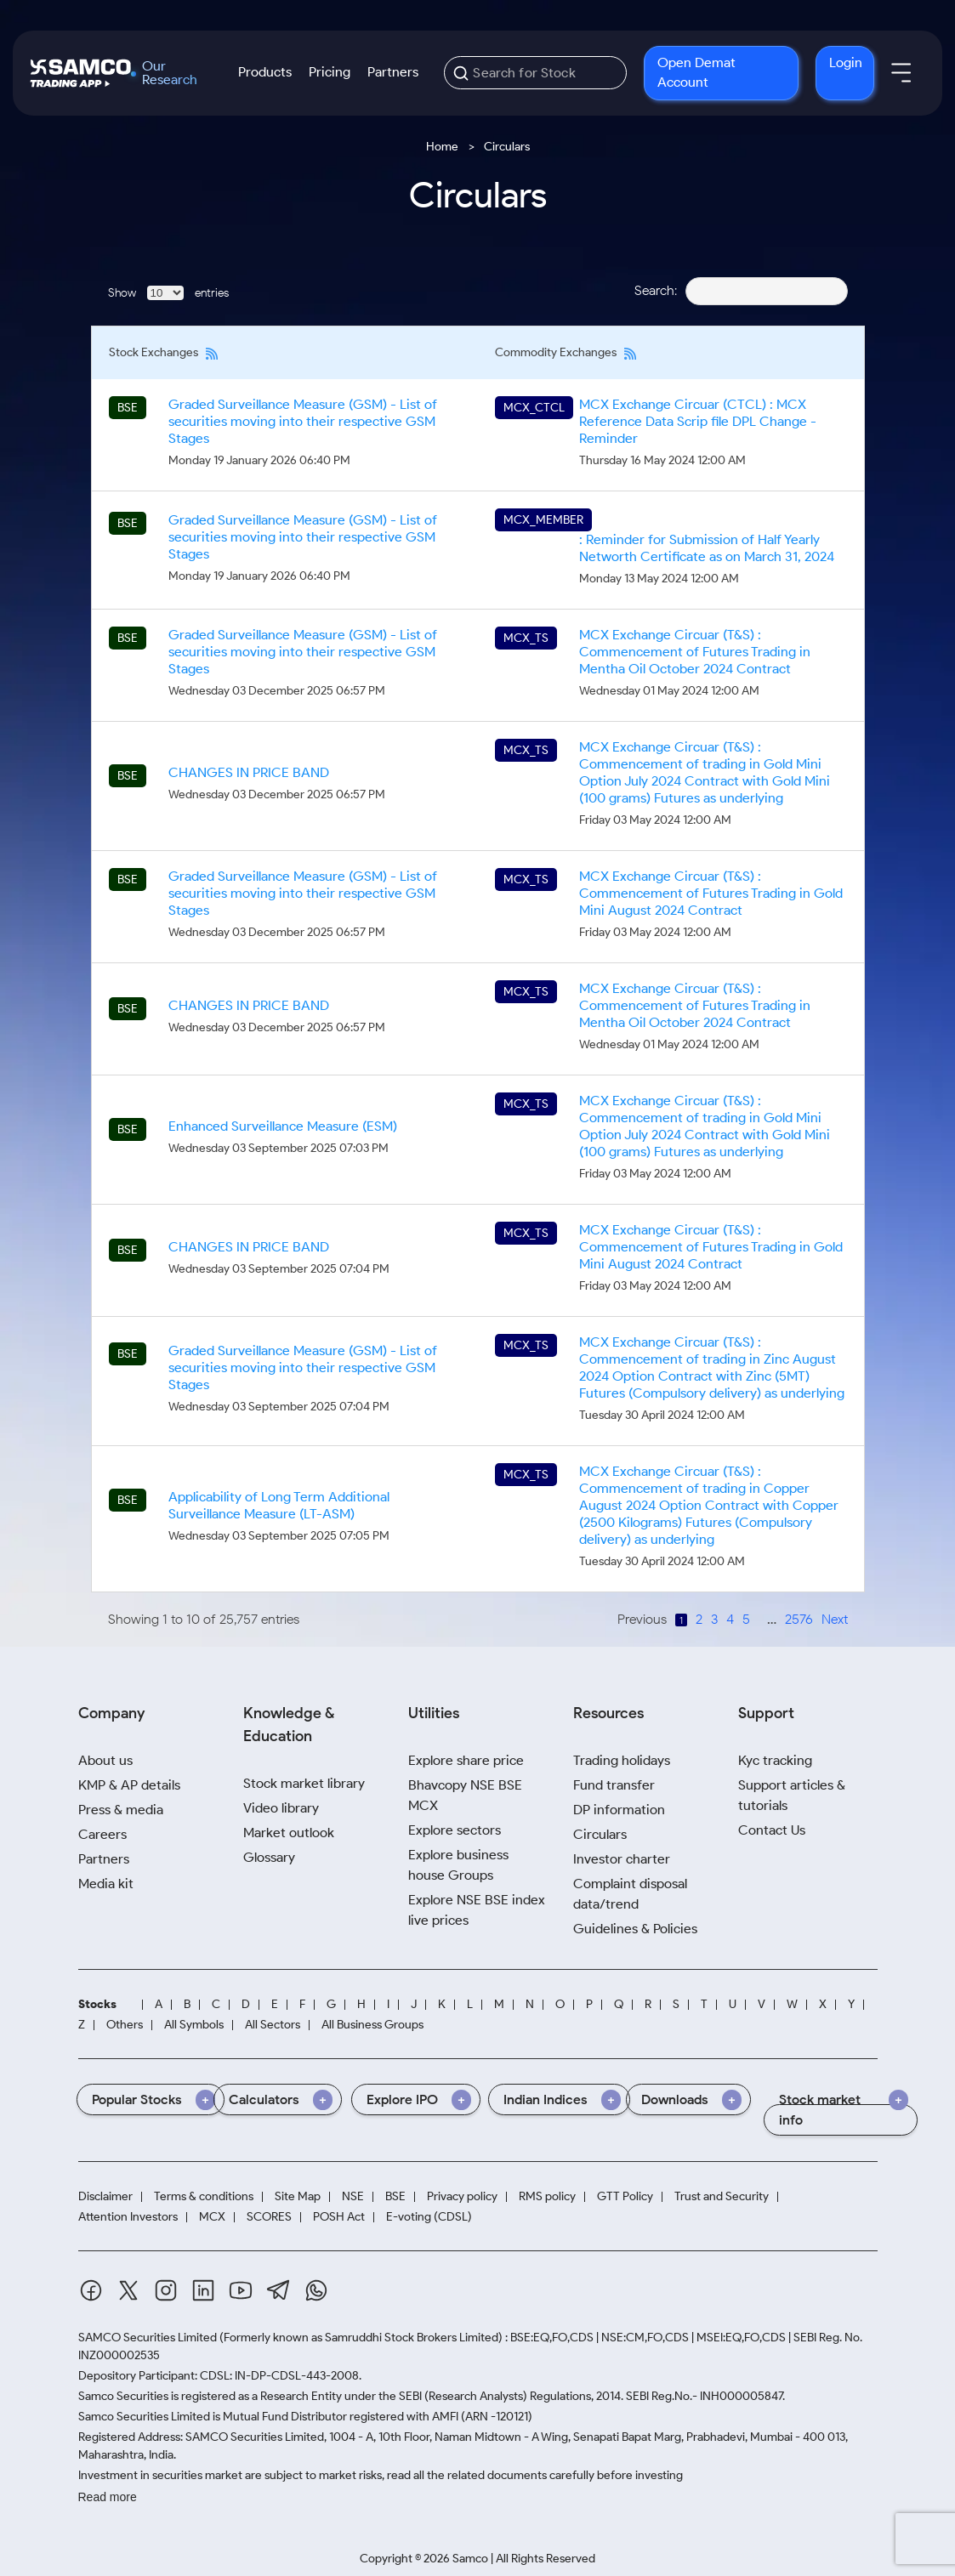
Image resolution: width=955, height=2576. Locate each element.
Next (834, 1619)
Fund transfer (614, 1785)
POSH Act (339, 2217)
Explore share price (466, 1760)
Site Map (298, 2196)
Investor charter (621, 1859)
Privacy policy (462, 2196)
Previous (642, 1619)
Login (845, 62)
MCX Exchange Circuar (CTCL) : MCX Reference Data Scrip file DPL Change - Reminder (697, 421)
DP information (619, 1809)
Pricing (329, 72)
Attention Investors (128, 2217)
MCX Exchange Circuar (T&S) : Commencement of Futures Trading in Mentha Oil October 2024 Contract (694, 652)
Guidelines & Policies (635, 1929)
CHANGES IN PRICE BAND (248, 772)
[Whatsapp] (316, 2290)
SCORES (269, 2217)
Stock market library (304, 1783)
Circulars (600, 1834)
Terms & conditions (203, 2196)
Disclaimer (105, 2196)
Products (265, 72)
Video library (281, 1808)
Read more (107, 2497)
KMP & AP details (129, 1785)
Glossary (269, 1857)
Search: (741, 290)
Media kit (106, 1883)
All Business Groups (372, 2024)
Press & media (120, 1809)
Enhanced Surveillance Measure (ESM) (282, 1126)
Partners (392, 72)
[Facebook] (91, 2290)
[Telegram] (278, 2290)
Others (124, 2024)
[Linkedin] (203, 2290)
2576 (799, 1619)
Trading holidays (621, 1760)
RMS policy (547, 2196)
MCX (212, 2217)
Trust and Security (721, 2196)
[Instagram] (166, 2290)
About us (105, 1760)
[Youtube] (240, 2290)
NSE (353, 2196)
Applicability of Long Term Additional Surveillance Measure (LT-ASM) (278, 1505)
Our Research (169, 73)
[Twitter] (128, 2290)
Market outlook (288, 1832)
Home (442, 146)
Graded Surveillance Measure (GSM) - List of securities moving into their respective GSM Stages (302, 421)
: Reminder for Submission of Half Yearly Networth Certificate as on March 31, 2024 (706, 548)
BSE (395, 2196)
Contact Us (771, 1830)
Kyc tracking (775, 1760)
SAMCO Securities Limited (147, 2337)
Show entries (168, 293)
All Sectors (272, 2024)
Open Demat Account (696, 72)
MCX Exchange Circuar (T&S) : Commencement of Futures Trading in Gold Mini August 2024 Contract (711, 893)
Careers (102, 1834)
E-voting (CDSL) (429, 2217)
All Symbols (194, 2024)
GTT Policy (625, 2196)
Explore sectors (454, 1830)
